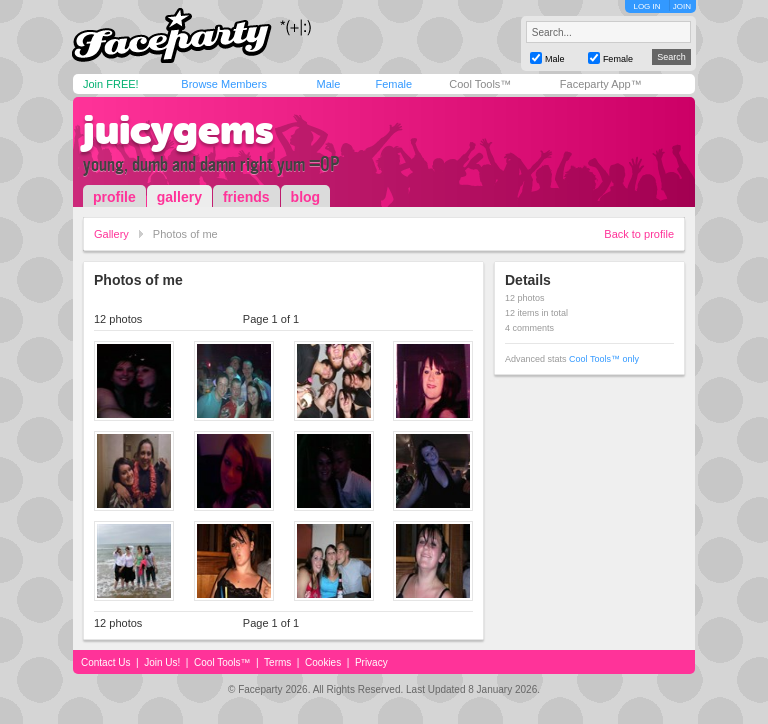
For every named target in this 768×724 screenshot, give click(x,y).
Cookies (323, 662)
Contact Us (105, 662)
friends (246, 197)
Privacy (371, 662)
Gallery (111, 234)
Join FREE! (111, 84)
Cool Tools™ (480, 84)
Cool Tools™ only (604, 359)
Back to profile (639, 234)
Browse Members (224, 84)
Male (328, 84)
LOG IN (646, 6)
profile (114, 197)
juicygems (178, 130)
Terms (277, 662)
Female (393, 84)
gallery (179, 197)
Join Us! (162, 662)
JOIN (682, 6)
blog (306, 197)
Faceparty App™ (601, 84)
